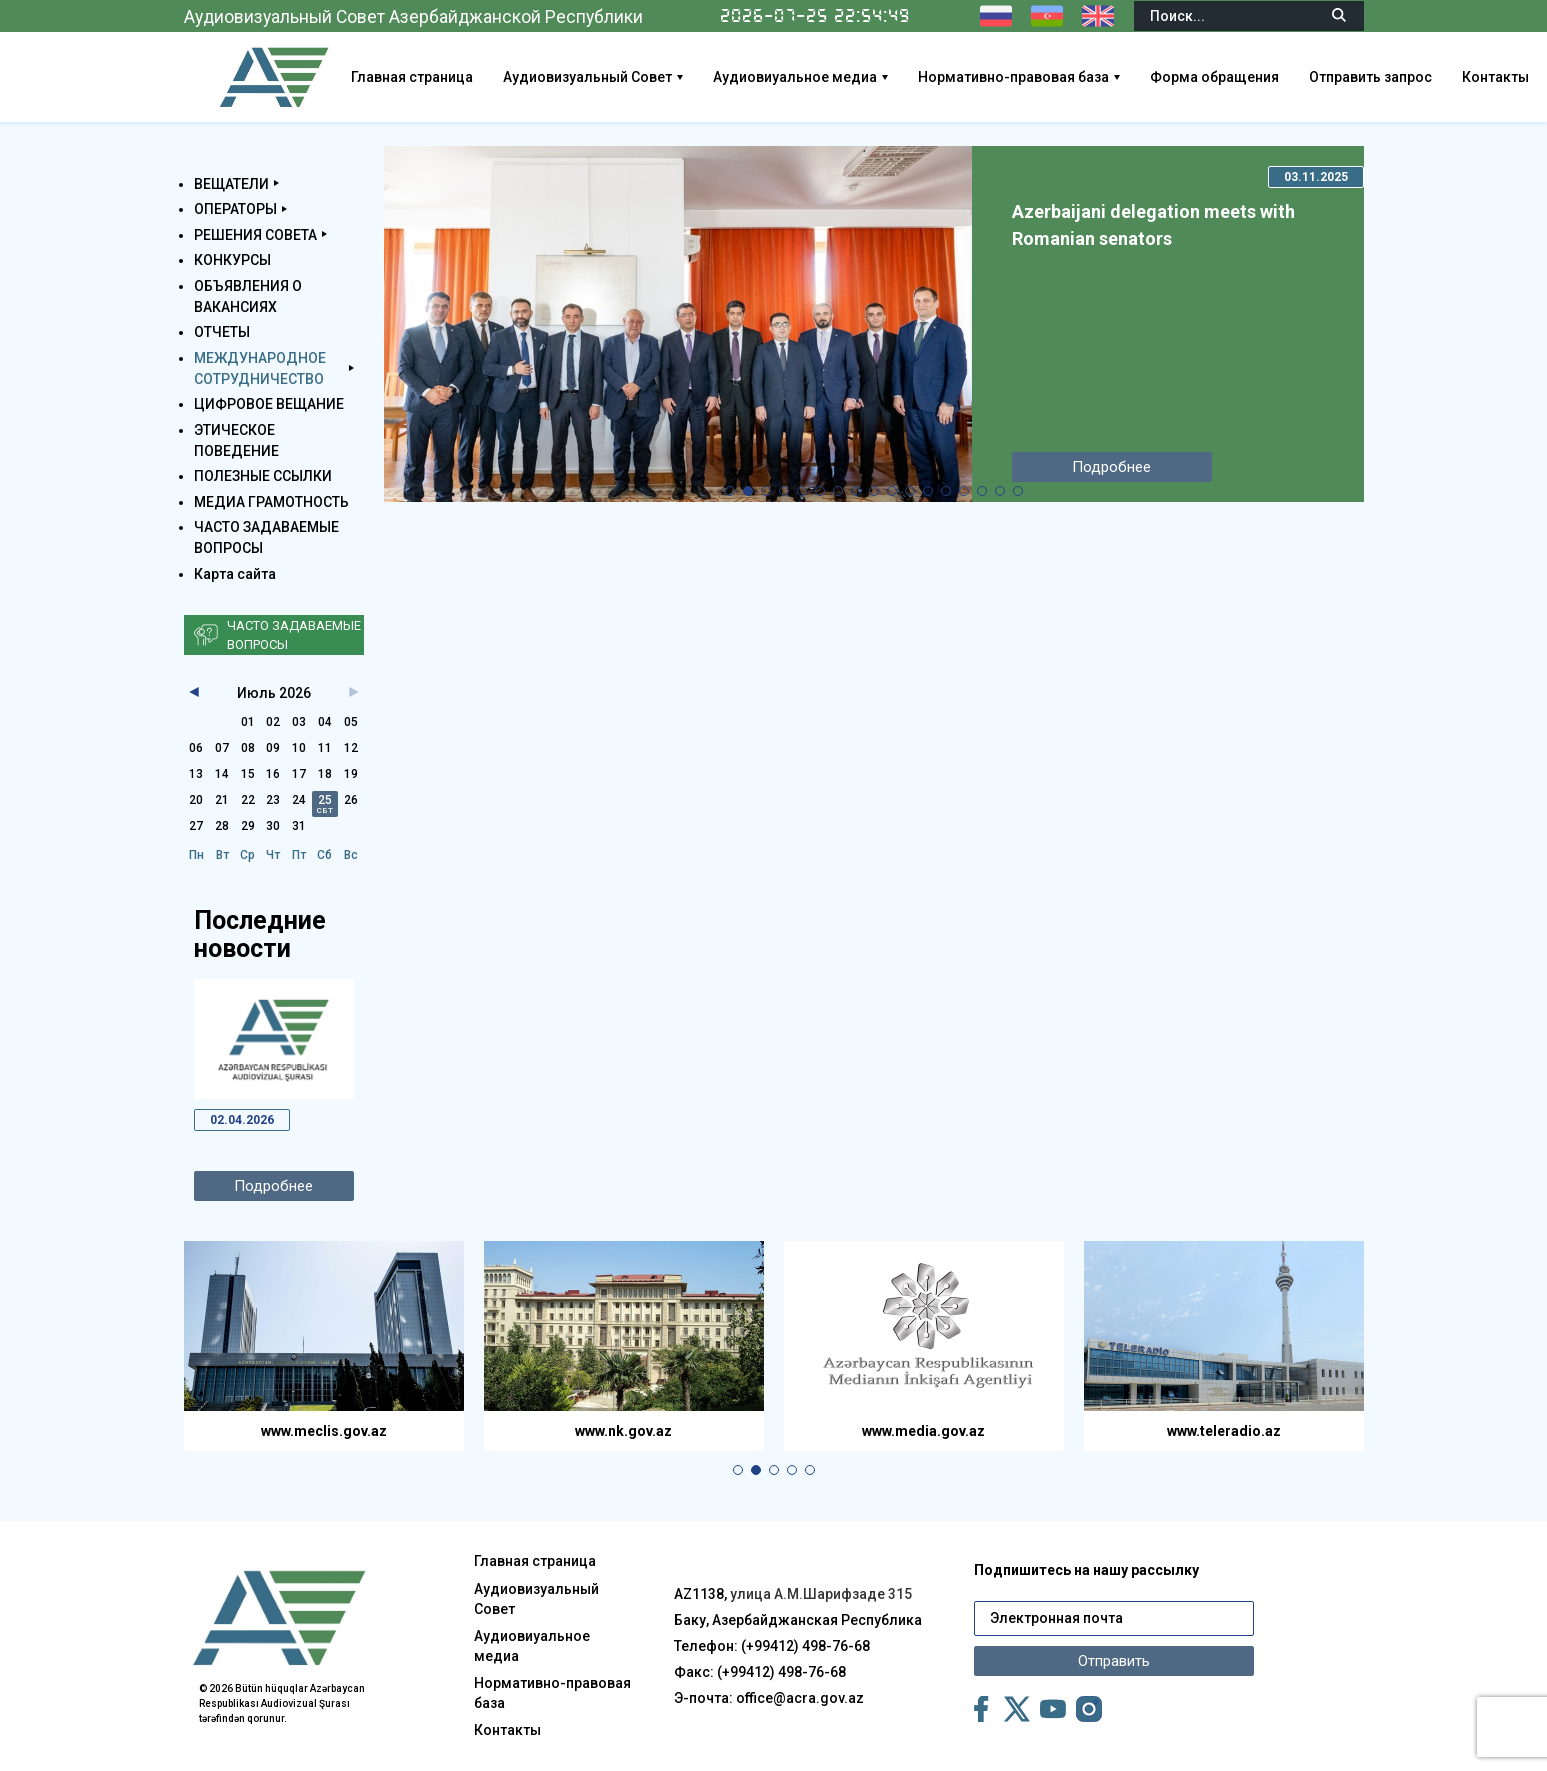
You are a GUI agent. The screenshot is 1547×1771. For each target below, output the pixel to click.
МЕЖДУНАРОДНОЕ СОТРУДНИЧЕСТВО (260, 368)
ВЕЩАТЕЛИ (231, 184)
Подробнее (273, 1186)
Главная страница (412, 77)
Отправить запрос (1370, 77)
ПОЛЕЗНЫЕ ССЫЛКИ (263, 476)
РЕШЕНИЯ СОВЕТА (255, 235)
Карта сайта (235, 574)
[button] (730, 491)
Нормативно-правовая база (1013, 77)
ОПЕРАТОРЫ (235, 209)
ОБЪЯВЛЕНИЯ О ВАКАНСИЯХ (248, 296)
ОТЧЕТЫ (222, 332)
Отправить (1114, 1661)
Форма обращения (1214, 77)
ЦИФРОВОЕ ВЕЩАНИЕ (269, 404)
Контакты (1495, 77)
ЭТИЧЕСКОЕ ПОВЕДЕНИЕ (236, 440)
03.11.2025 (1316, 177)
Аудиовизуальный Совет (587, 77)
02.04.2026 (242, 1120)
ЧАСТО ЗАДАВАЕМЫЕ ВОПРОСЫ (266, 537)
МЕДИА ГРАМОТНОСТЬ (271, 502)
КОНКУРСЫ (232, 260)
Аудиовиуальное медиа (795, 77)
